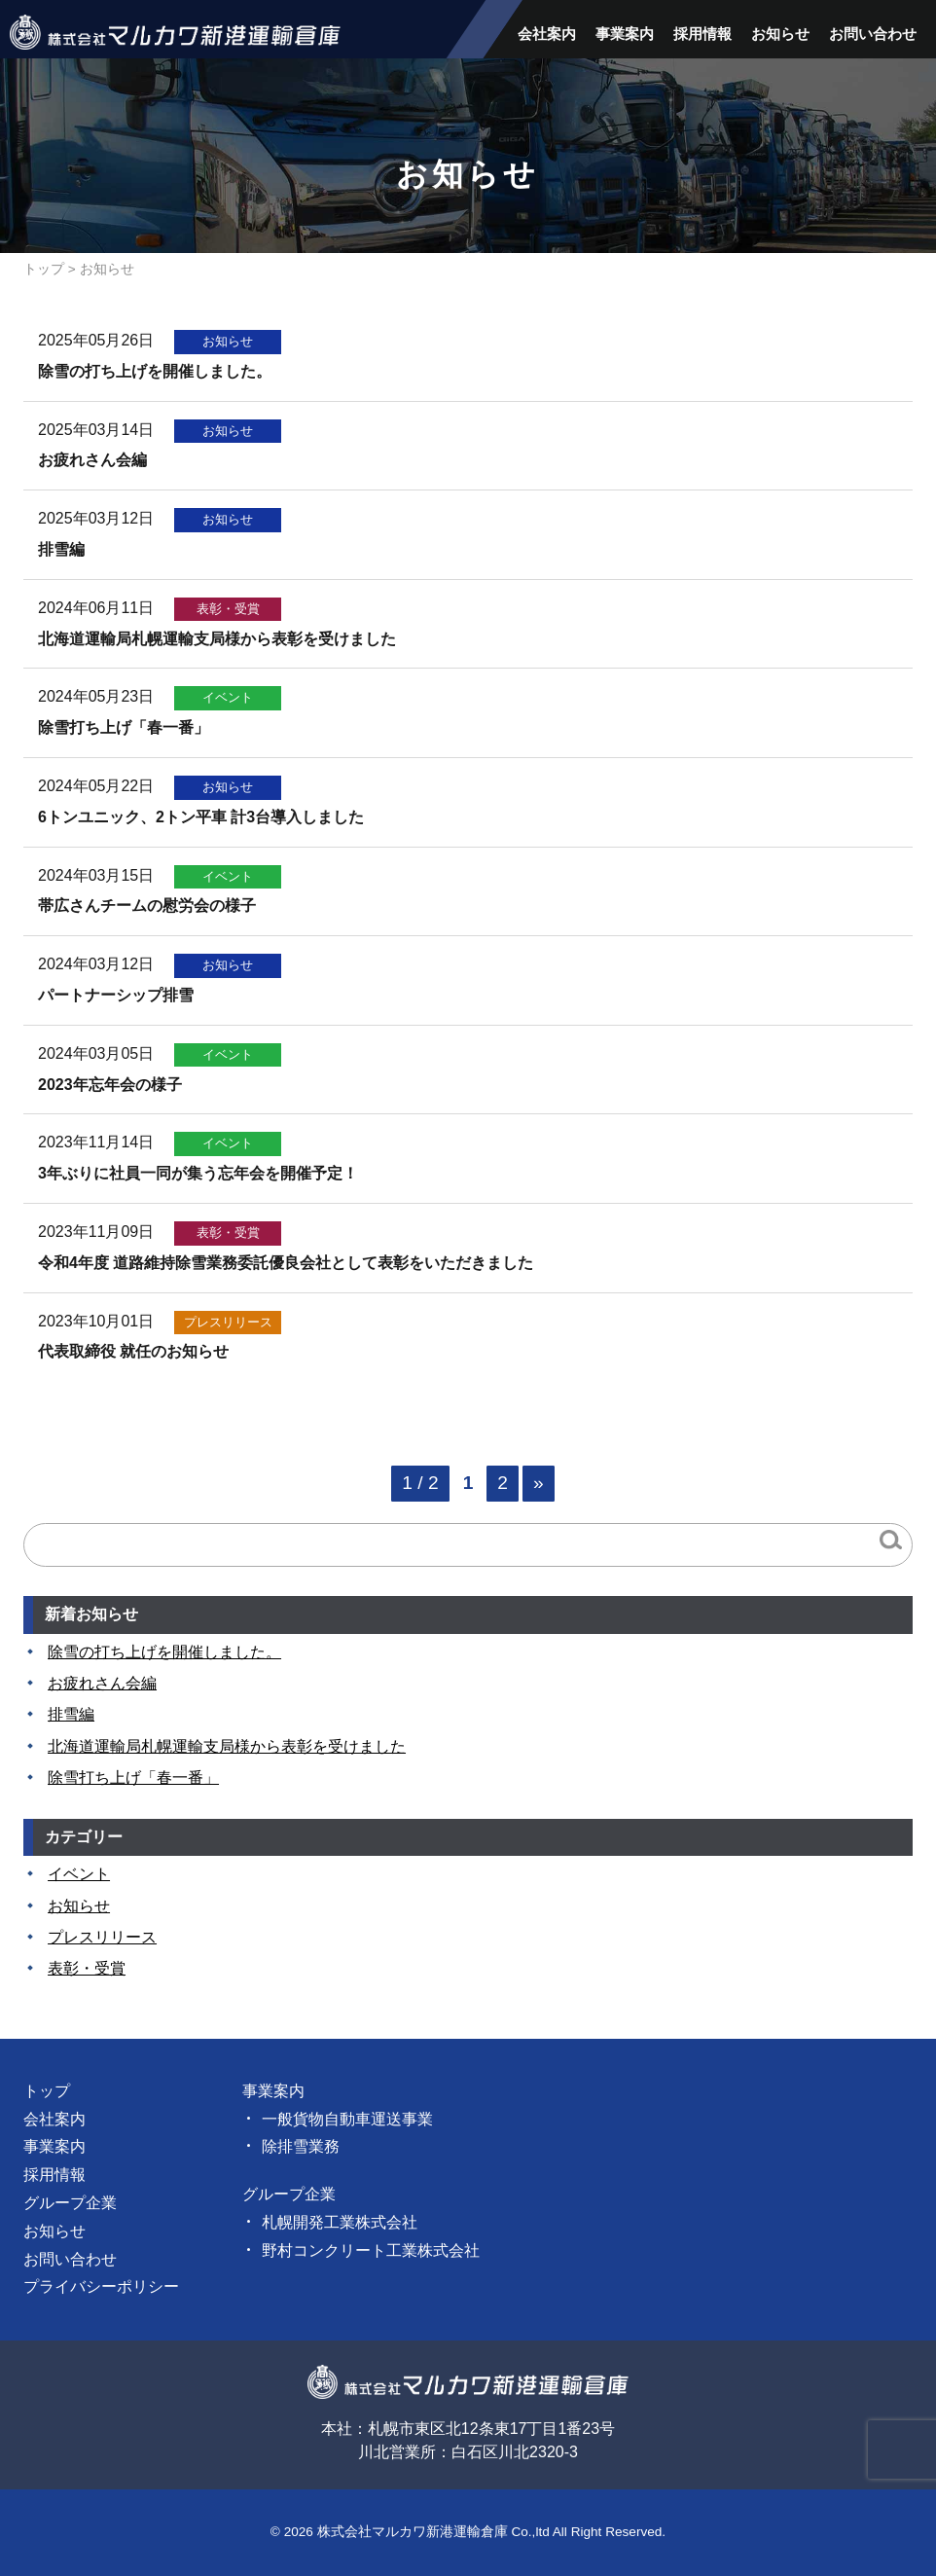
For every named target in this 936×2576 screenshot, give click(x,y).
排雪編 (71, 1714)
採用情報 (702, 33)
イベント (79, 1874)
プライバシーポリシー (101, 2286)
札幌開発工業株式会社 (339, 2222)
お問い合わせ (873, 33)
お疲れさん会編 (102, 1683)
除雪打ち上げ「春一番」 (133, 1777)
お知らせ (780, 33)
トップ (43, 269)
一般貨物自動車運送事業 (347, 2119)
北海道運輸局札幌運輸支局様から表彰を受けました (227, 1746)
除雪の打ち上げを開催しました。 (164, 1652)
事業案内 (624, 33)
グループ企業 (70, 2203)
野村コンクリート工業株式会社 (371, 2250)
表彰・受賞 (87, 1968)
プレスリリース (102, 1937)
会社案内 (547, 33)
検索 (891, 1540)
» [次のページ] (538, 1482)
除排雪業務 (301, 2146)
